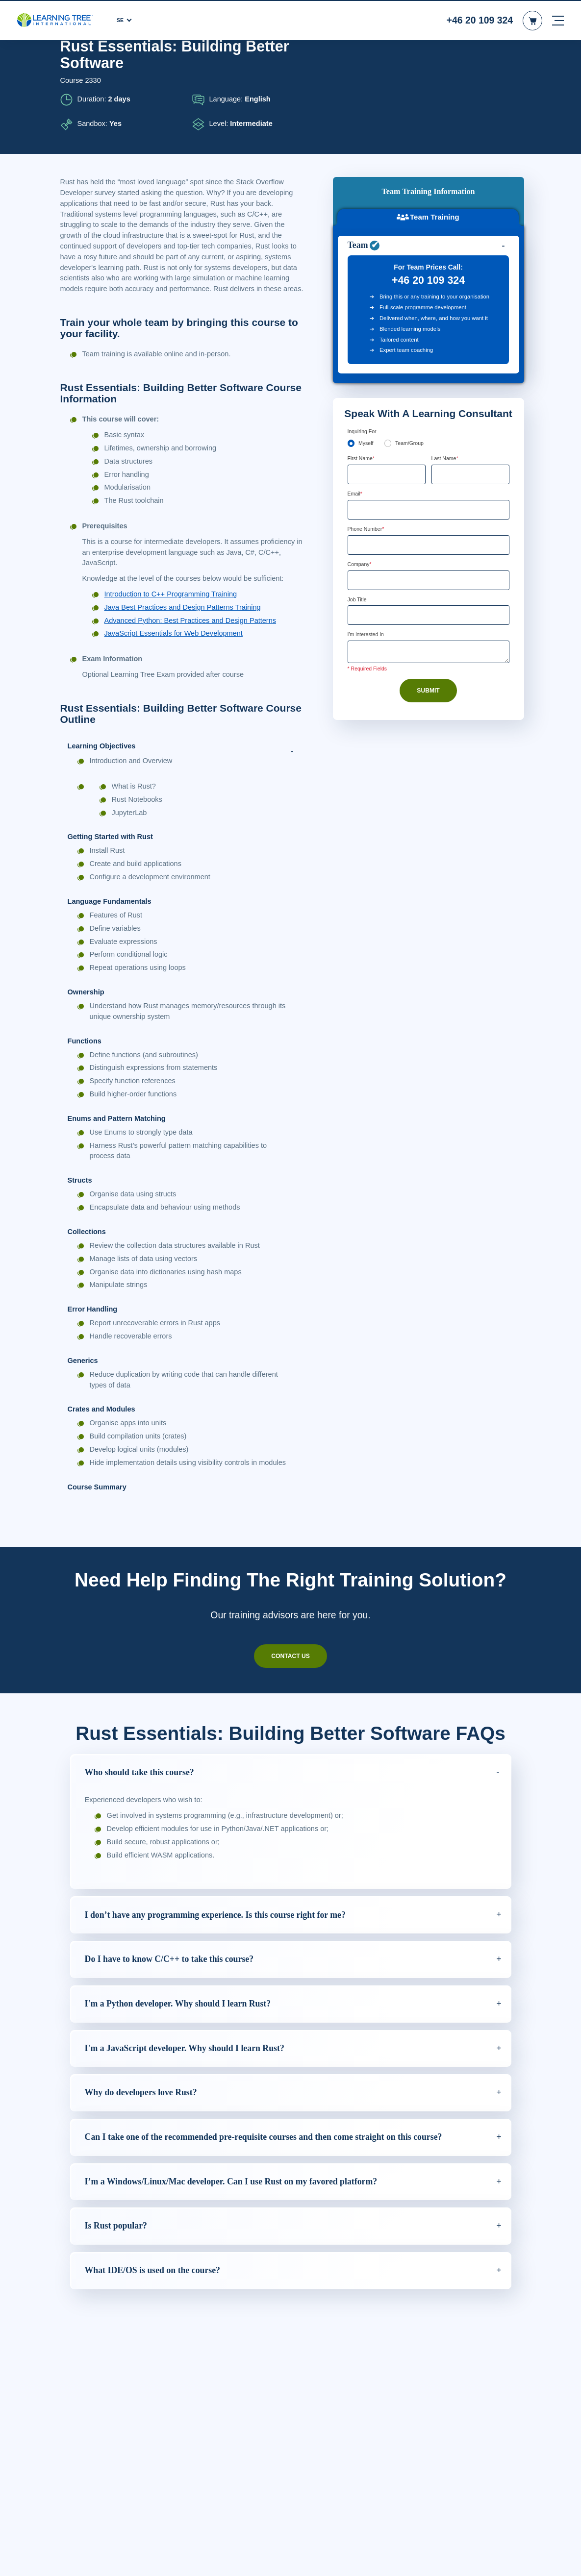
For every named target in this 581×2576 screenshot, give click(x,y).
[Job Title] (428, 526)
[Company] (428, 490)
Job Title (358, 509)
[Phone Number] (428, 454)
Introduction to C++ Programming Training (175, 605)
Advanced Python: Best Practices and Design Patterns (192, 631)
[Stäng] (565, 2558)
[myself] (351, 351)
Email (356, 402)
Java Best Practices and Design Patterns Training (184, 618)
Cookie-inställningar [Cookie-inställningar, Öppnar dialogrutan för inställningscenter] (396, 2559)
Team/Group (412, 351)
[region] (290, 2559)
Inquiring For (363, 339)
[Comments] (428, 563)
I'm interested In (369, 545)
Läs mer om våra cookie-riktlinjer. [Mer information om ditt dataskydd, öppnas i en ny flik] (144, 2565)
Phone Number (369, 438)
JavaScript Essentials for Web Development (174, 644)
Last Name (446, 367)
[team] (388, 351)
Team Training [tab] (428, 95)
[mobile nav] (558, 20)
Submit (428, 601)
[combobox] (358, 454)
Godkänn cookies (469, 2559)
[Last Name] (470, 383)
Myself (366, 351)
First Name (363, 367)
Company (361, 474)
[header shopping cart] (532, 19)
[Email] (428, 418)
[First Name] (387, 383)
